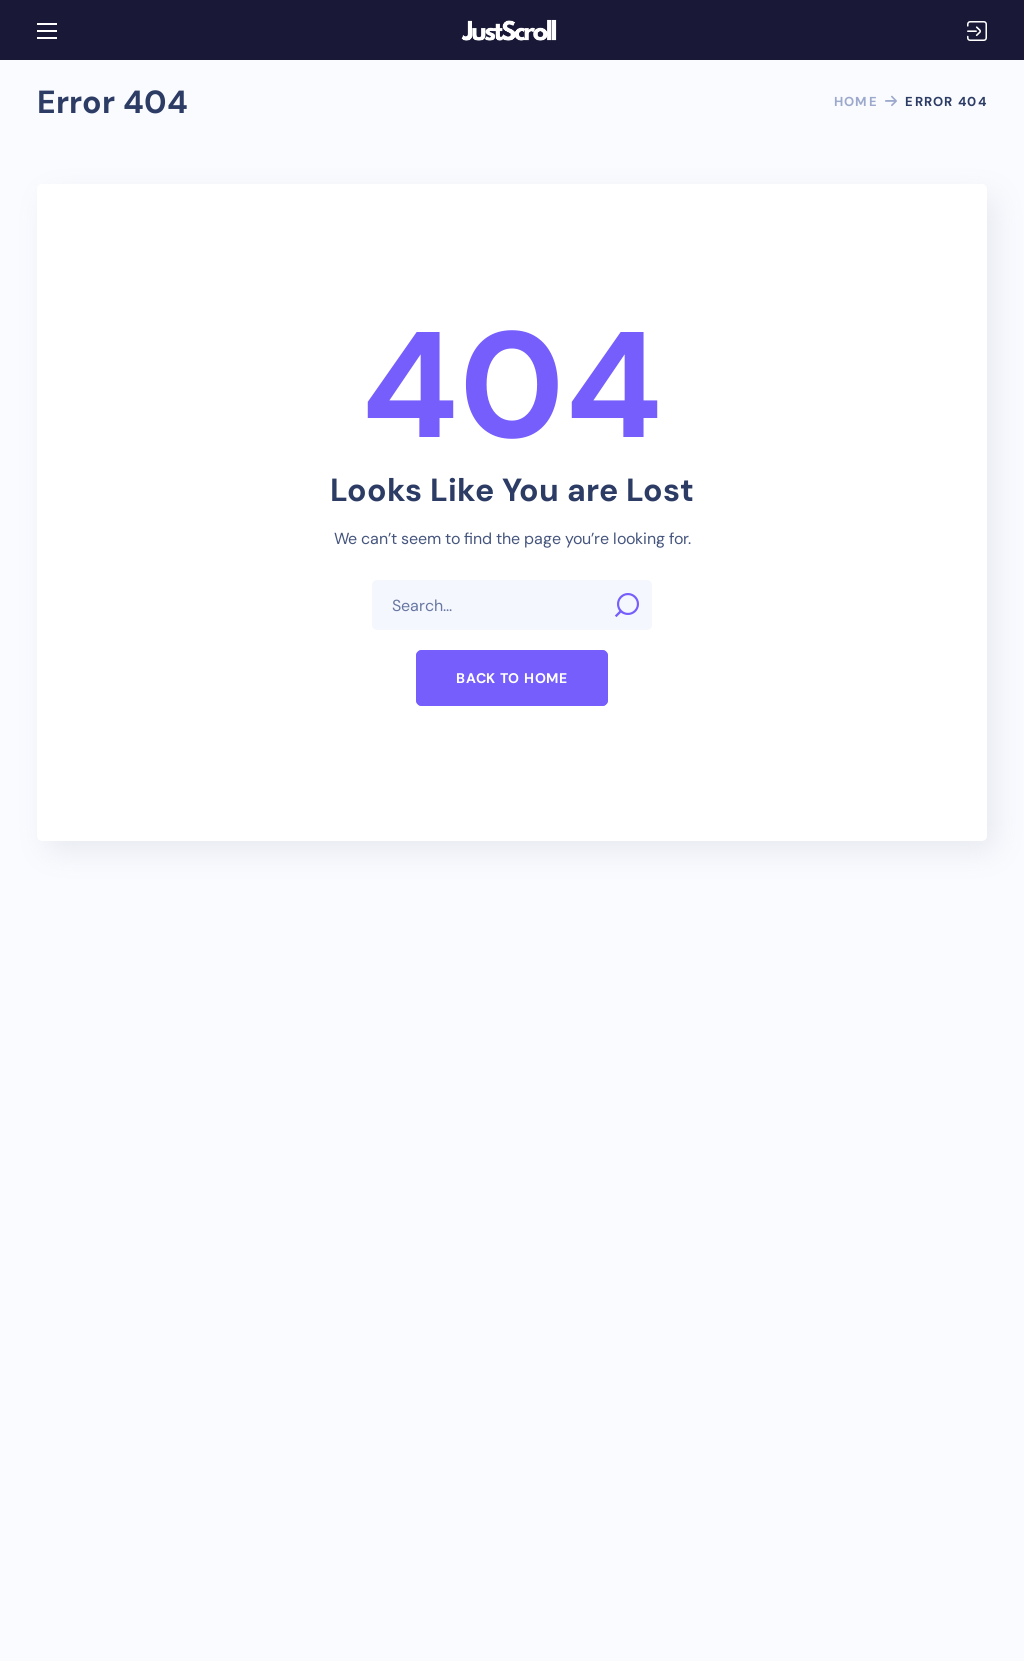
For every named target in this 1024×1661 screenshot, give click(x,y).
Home (856, 101)
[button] (511, 678)
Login (977, 31)
